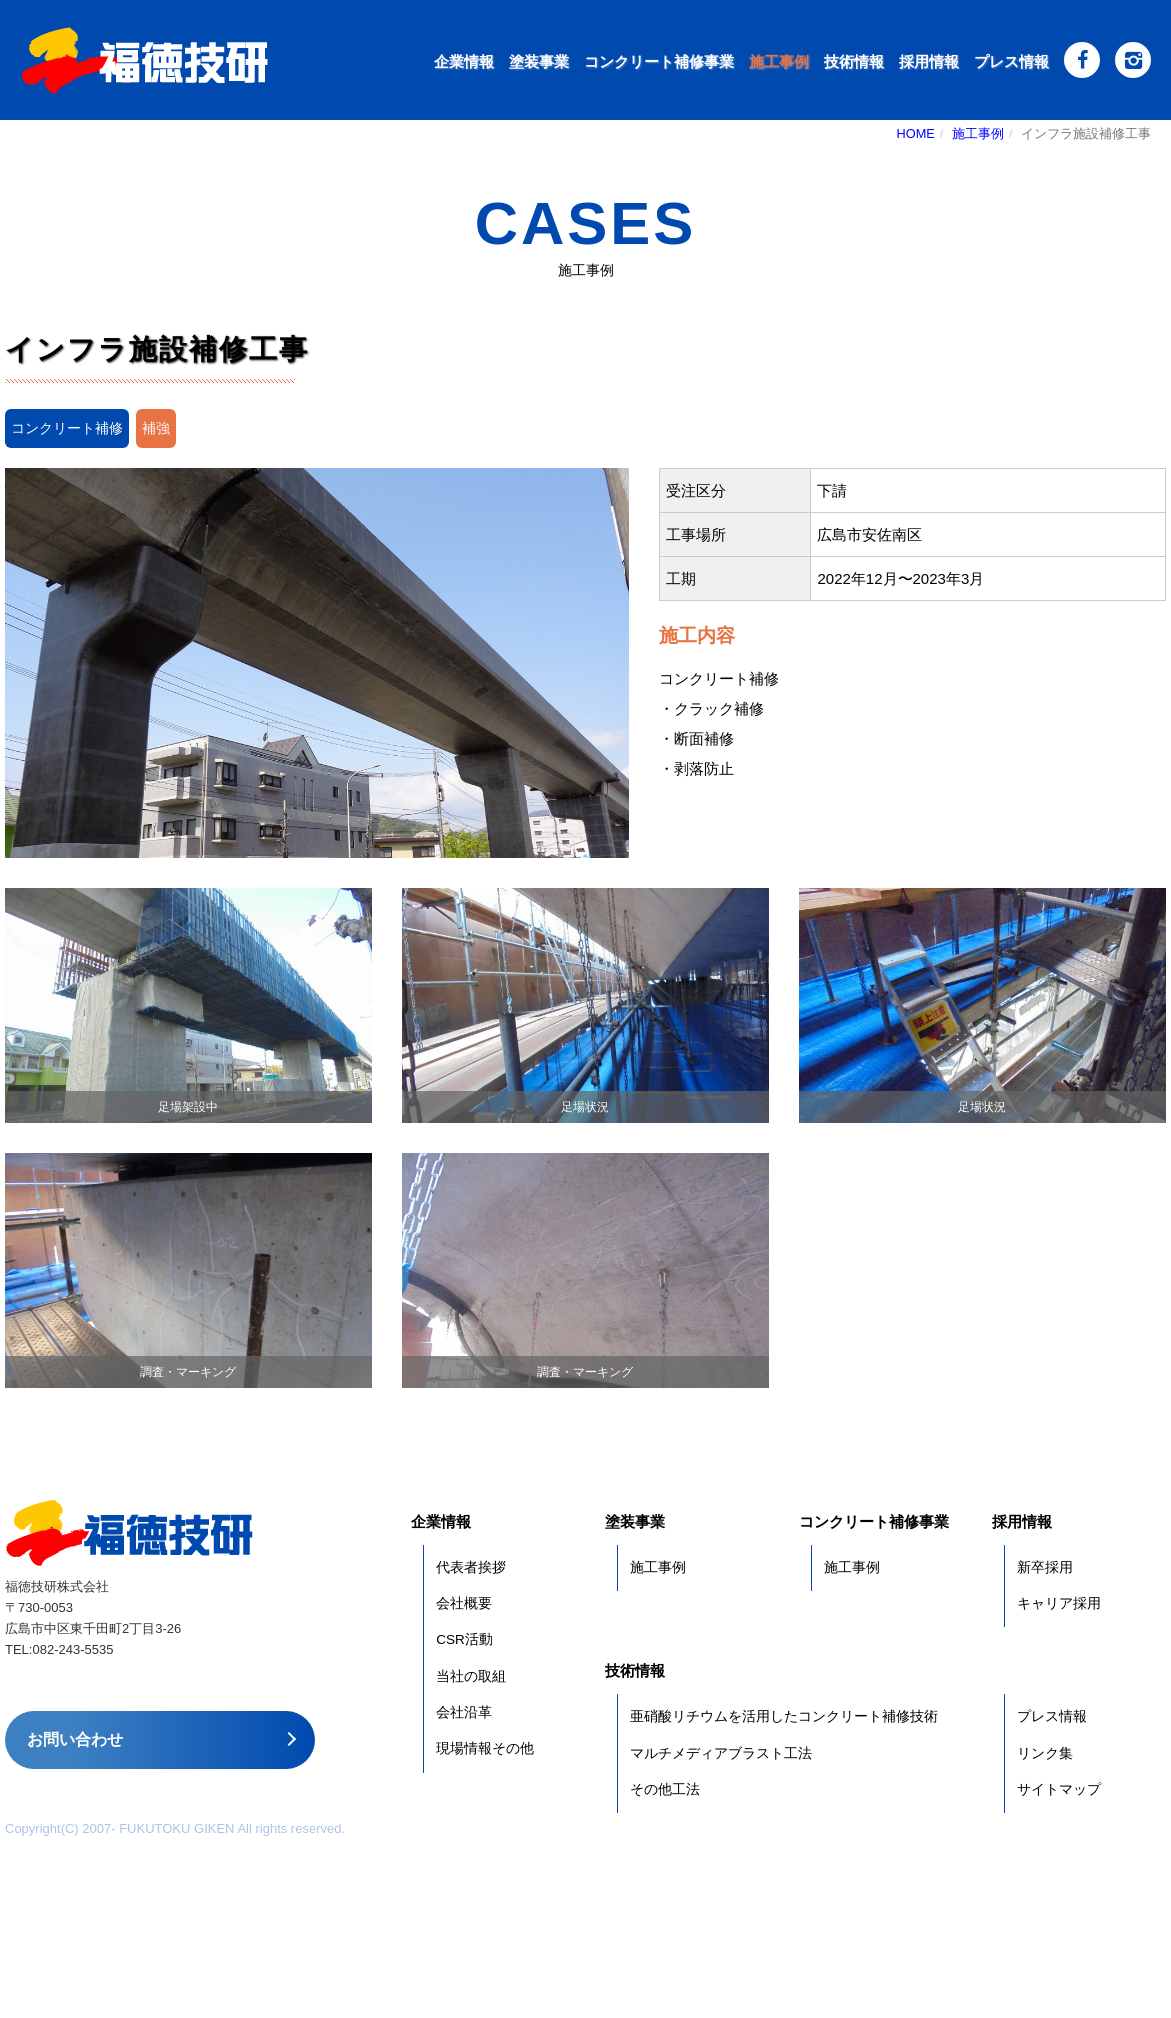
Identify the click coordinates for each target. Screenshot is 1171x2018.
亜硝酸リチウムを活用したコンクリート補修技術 (784, 1716)
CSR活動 (464, 1639)
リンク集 (1045, 1753)
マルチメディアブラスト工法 (721, 1753)
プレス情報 (1011, 61)
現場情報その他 (485, 1748)
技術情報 (854, 61)
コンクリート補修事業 (659, 61)
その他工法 (665, 1789)
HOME (916, 133)
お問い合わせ (75, 1739)
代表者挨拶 (471, 1567)
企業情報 (464, 61)
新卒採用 (1045, 1567)
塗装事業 (539, 61)
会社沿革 (464, 1712)
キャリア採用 (1059, 1603)
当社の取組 (471, 1676)
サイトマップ (1059, 1789)
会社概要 (464, 1603)
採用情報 (929, 61)
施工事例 (779, 61)
